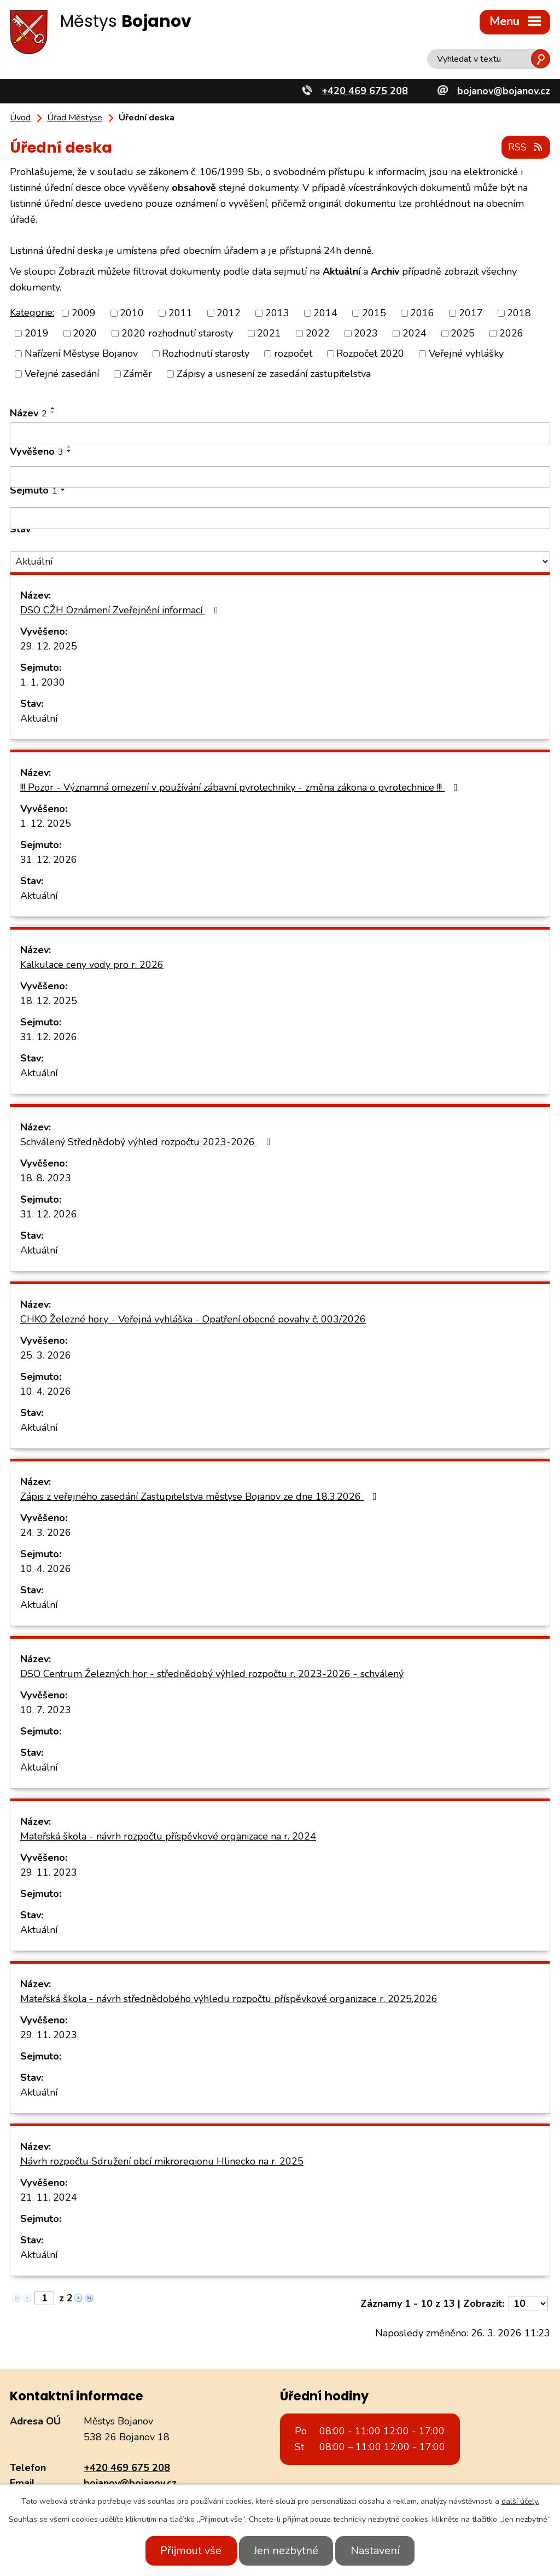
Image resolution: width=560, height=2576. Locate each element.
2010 (132, 312)
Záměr (137, 373)
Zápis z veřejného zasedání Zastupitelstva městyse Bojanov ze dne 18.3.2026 (200, 1495)
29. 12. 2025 (48, 645)
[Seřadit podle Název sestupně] (53, 412)
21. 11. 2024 (48, 2196)
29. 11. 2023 (48, 1871)
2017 (471, 312)
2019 (37, 332)
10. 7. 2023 (45, 1709)
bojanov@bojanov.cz (130, 2482)
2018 (519, 312)
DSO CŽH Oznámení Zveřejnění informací (121, 609)
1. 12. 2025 (45, 822)
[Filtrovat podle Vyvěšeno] (280, 476)
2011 (180, 312)
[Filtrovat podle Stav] (280, 561)
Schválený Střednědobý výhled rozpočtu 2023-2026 (147, 1141)
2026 (511, 332)
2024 (414, 332)
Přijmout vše (186, 2550)
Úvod (20, 118)
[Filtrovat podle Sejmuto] (280, 518)
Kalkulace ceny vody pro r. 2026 (92, 964)
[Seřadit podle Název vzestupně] (53, 407)
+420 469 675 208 (127, 2466)
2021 (269, 332)
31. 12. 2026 (48, 859)
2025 (463, 332)
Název (28, 412)
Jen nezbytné (286, 2550)
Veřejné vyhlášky (466, 352)
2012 (229, 312)
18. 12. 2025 (48, 1000)
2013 (277, 312)
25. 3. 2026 (45, 1354)
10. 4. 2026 (45, 1390)
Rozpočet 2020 (370, 352)
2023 (366, 332)
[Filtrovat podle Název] (280, 433)
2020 (85, 332)
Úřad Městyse (74, 118)
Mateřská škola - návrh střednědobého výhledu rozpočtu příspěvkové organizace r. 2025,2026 (229, 1998)
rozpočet (293, 352)
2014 (325, 312)
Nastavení (380, 2550)
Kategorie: (32, 311)
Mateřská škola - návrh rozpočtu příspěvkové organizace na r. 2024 (168, 1835)
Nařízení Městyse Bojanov (81, 352)
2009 (84, 312)
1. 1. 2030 (42, 681)
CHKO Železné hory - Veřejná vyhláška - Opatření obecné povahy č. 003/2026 (193, 1318)
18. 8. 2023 (45, 1177)
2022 (318, 332)
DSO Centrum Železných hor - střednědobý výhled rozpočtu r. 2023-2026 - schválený (212, 1673)
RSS (526, 146)
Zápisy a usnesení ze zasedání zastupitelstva (274, 373)
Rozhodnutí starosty (205, 352)
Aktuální (38, 717)
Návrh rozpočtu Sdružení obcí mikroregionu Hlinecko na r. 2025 (162, 2160)
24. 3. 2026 (45, 1532)
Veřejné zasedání (62, 373)
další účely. (520, 2501)
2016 (422, 312)
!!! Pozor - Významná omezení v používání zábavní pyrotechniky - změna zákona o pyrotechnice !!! (241, 786)
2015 (374, 312)
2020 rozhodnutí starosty (177, 332)
